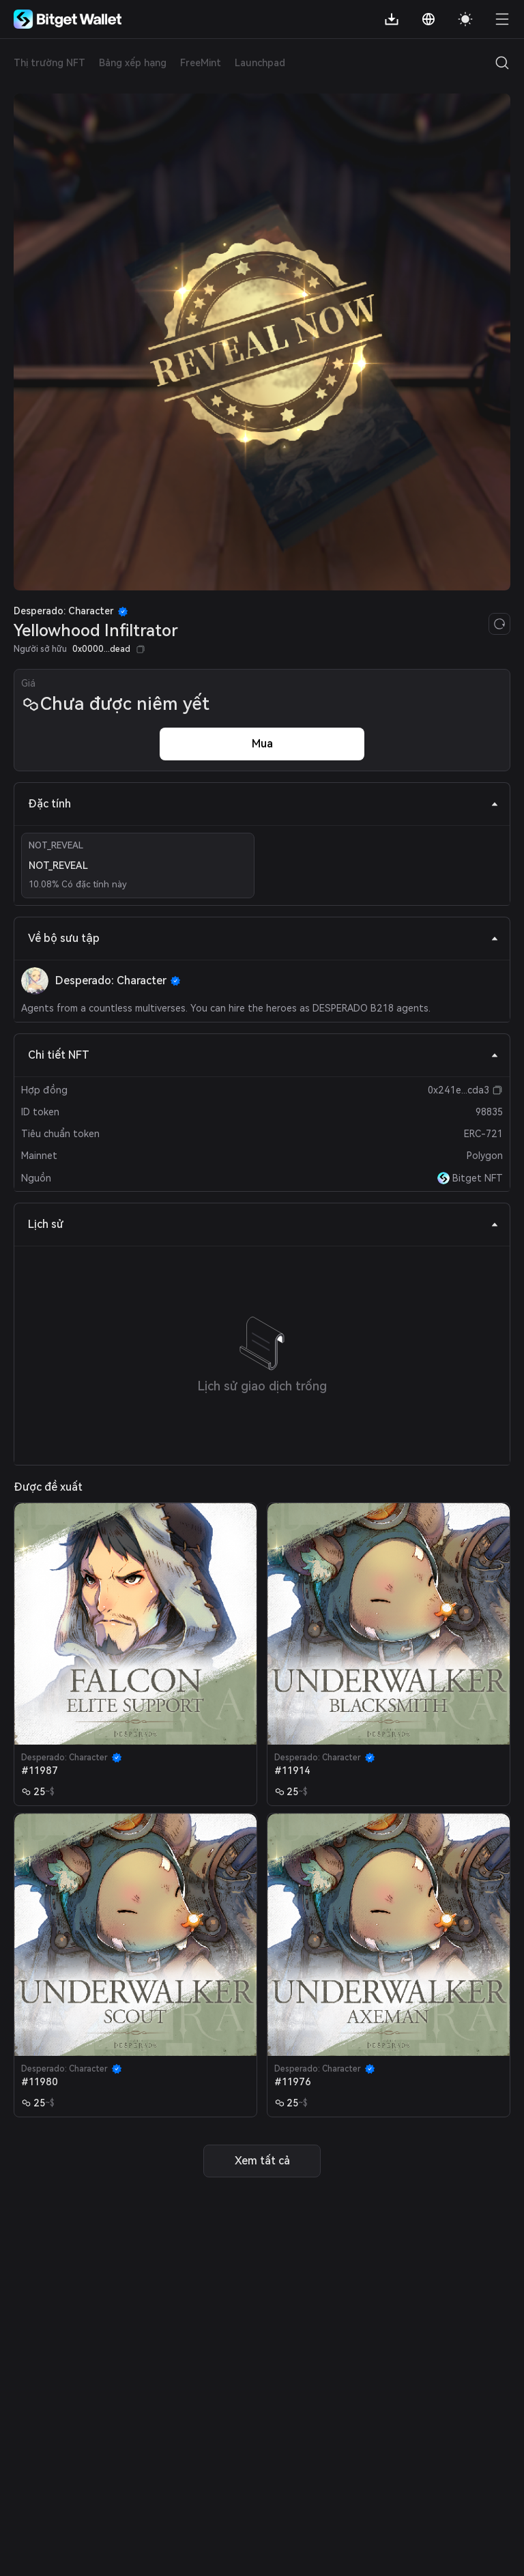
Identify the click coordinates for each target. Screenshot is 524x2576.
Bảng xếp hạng (132, 62)
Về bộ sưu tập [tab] (263, 938)
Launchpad (260, 62)
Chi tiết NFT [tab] (263, 1054)
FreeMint (200, 62)
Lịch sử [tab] (263, 1224)
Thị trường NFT (49, 62)
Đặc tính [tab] (263, 803)
